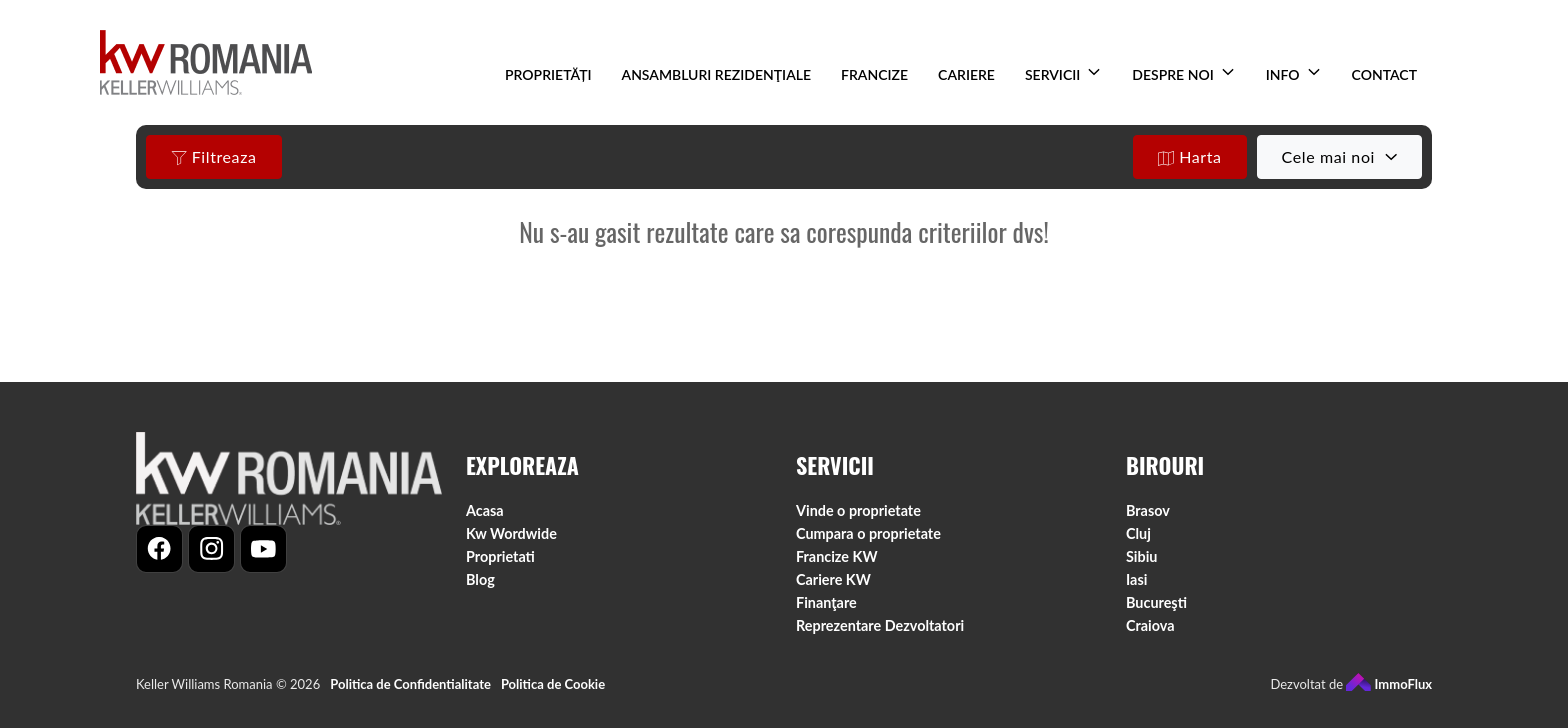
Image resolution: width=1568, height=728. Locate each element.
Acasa (485, 510)
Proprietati (500, 556)
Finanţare (826, 602)
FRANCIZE (874, 74)
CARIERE (966, 74)
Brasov (1148, 510)
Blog (480, 579)
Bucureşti (1156, 602)
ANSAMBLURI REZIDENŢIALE (717, 74)
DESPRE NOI (1172, 74)
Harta (1189, 157)
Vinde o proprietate (858, 510)
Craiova (1150, 625)
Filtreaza (214, 157)
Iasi (1136, 579)
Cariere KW (833, 579)
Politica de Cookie (553, 684)
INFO (1283, 74)
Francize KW (837, 556)
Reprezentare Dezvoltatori (880, 625)
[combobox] (1339, 157)
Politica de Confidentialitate (410, 684)
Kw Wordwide (511, 533)
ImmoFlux (1389, 684)
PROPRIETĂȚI (548, 74)
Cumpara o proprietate (868, 533)
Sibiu (1141, 556)
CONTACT (1384, 74)
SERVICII (1052, 74)
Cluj (1138, 533)
